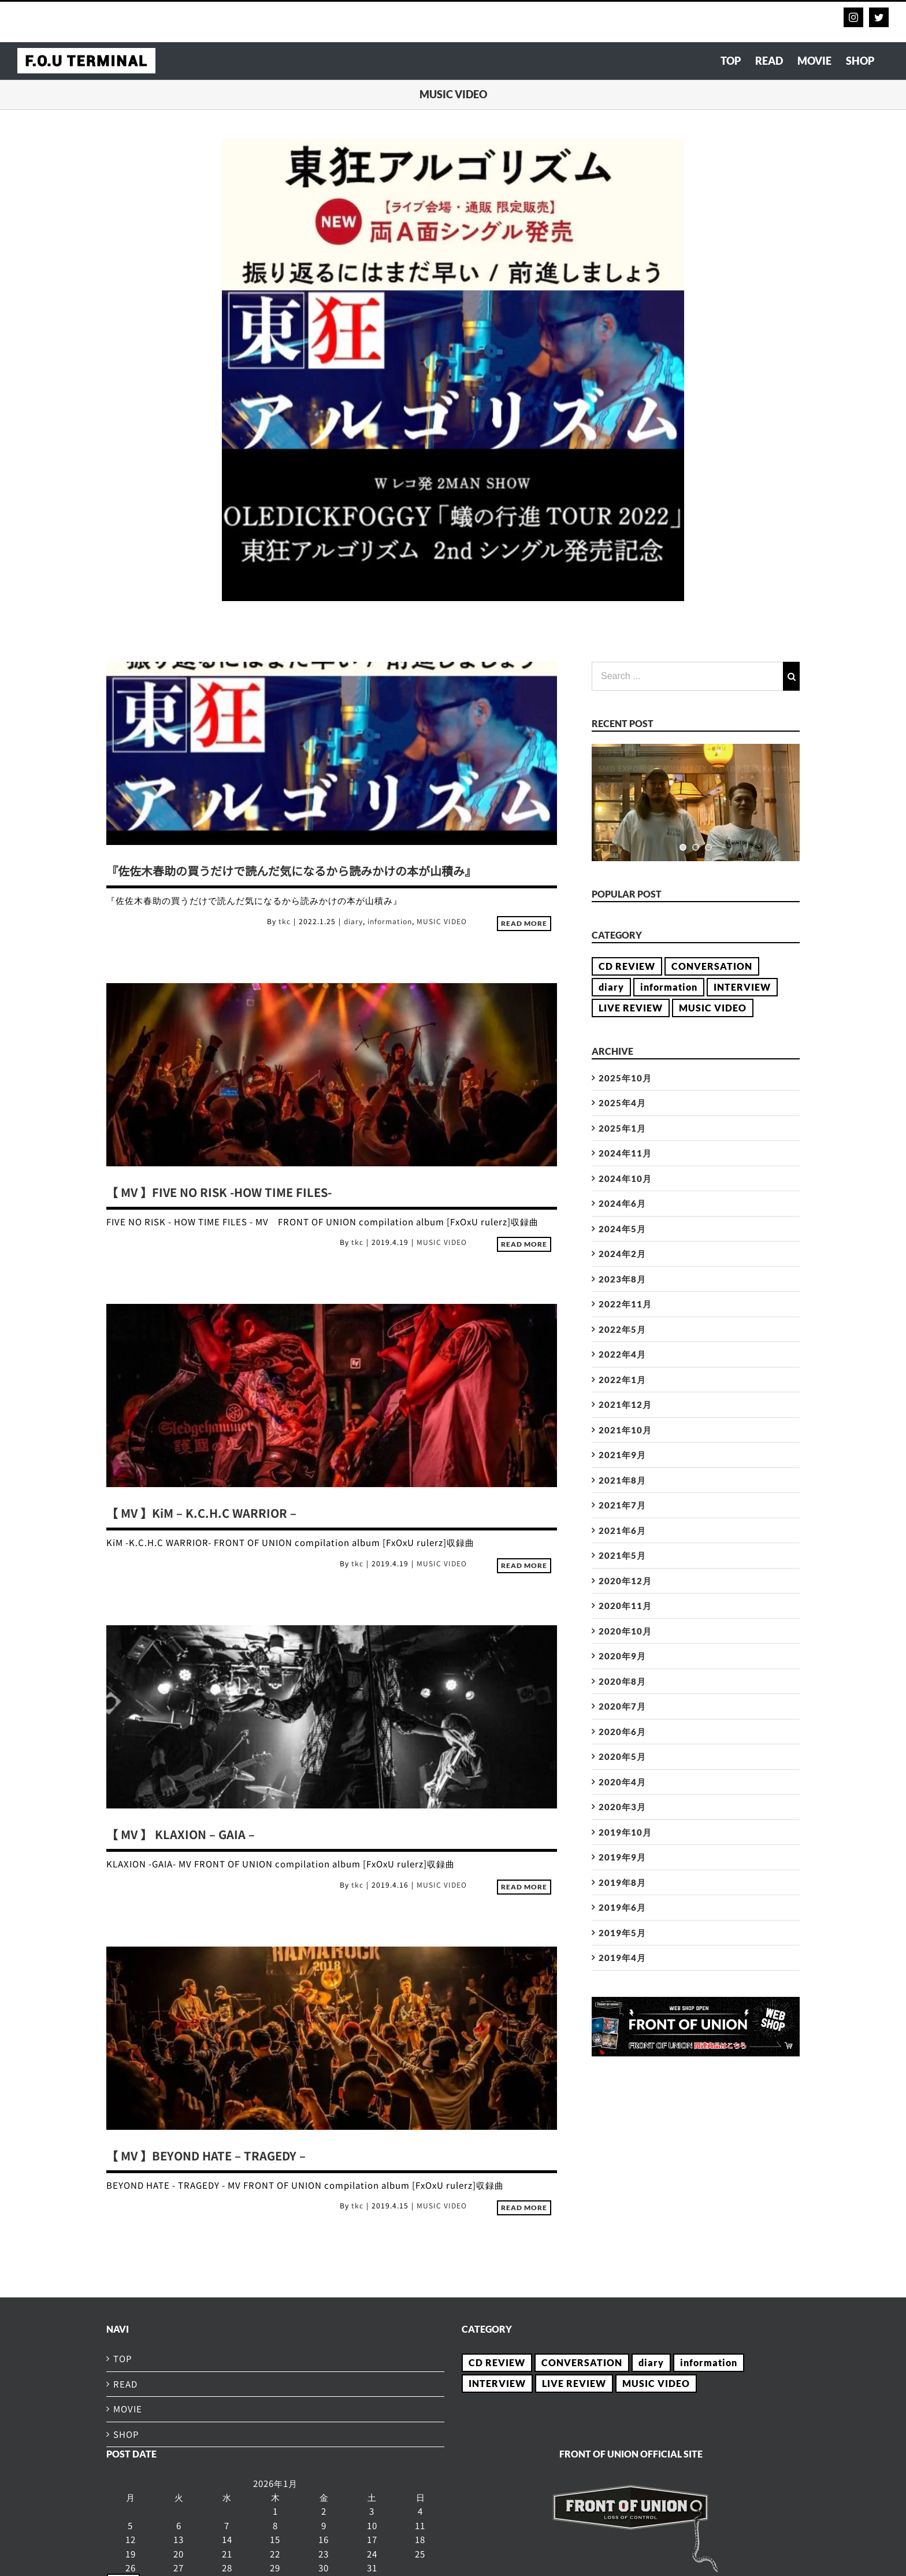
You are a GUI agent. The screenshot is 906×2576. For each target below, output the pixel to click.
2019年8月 (622, 1882)
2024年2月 (622, 1253)
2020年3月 (622, 1807)
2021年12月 (625, 1404)
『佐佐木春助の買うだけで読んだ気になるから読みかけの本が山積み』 (291, 870)
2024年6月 (622, 1203)
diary (353, 921)
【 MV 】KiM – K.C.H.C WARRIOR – (201, 1512)
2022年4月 (622, 1354)
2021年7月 (622, 1505)
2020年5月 (622, 1756)
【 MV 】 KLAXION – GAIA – (180, 1834)
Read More (524, 923)
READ (125, 2384)
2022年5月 (622, 1329)
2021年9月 (622, 1455)
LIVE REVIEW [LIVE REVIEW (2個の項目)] (631, 1007)
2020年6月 (622, 1731)
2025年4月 (622, 1103)
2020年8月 (622, 1681)
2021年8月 (622, 1480)
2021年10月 (625, 1430)
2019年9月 (622, 1857)
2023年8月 (622, 1279)
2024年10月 (625, 1178)
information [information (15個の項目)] (668, 986)
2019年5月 (622, 1933)
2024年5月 (622, 1229)
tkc (285, 921)
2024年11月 (625, 1153)
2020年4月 (622, 1782)
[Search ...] (687, 676)
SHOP (126, 2434)
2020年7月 (622, 1706)
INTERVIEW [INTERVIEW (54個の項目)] (742, 986)
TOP (122, 2358)
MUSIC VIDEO (442, 921)
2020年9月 (622, 1656)
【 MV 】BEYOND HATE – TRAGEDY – (206, 2155)
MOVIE (127, 2409)
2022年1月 (622, 1379)
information (389, 921)
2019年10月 (625, 1832)
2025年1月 (622, 1128)
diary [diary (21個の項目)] (611, 986)
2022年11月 (625, 1304)
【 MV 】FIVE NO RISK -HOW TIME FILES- (219, 1192)
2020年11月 (625, 1605)
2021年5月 (622, 1555)
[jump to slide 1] (683, 847)
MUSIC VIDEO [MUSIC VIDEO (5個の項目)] (713, 1007)
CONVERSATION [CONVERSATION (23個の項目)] (711, 966)
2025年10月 (625, 1078)
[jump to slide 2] (695, 847)
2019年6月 (622, 1907)
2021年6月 (622, 1530)
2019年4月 (622, 1957)
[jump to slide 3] (708, 847)
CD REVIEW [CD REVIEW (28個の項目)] (627, 966)
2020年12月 (625, 1581)
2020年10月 (625, 1631)
